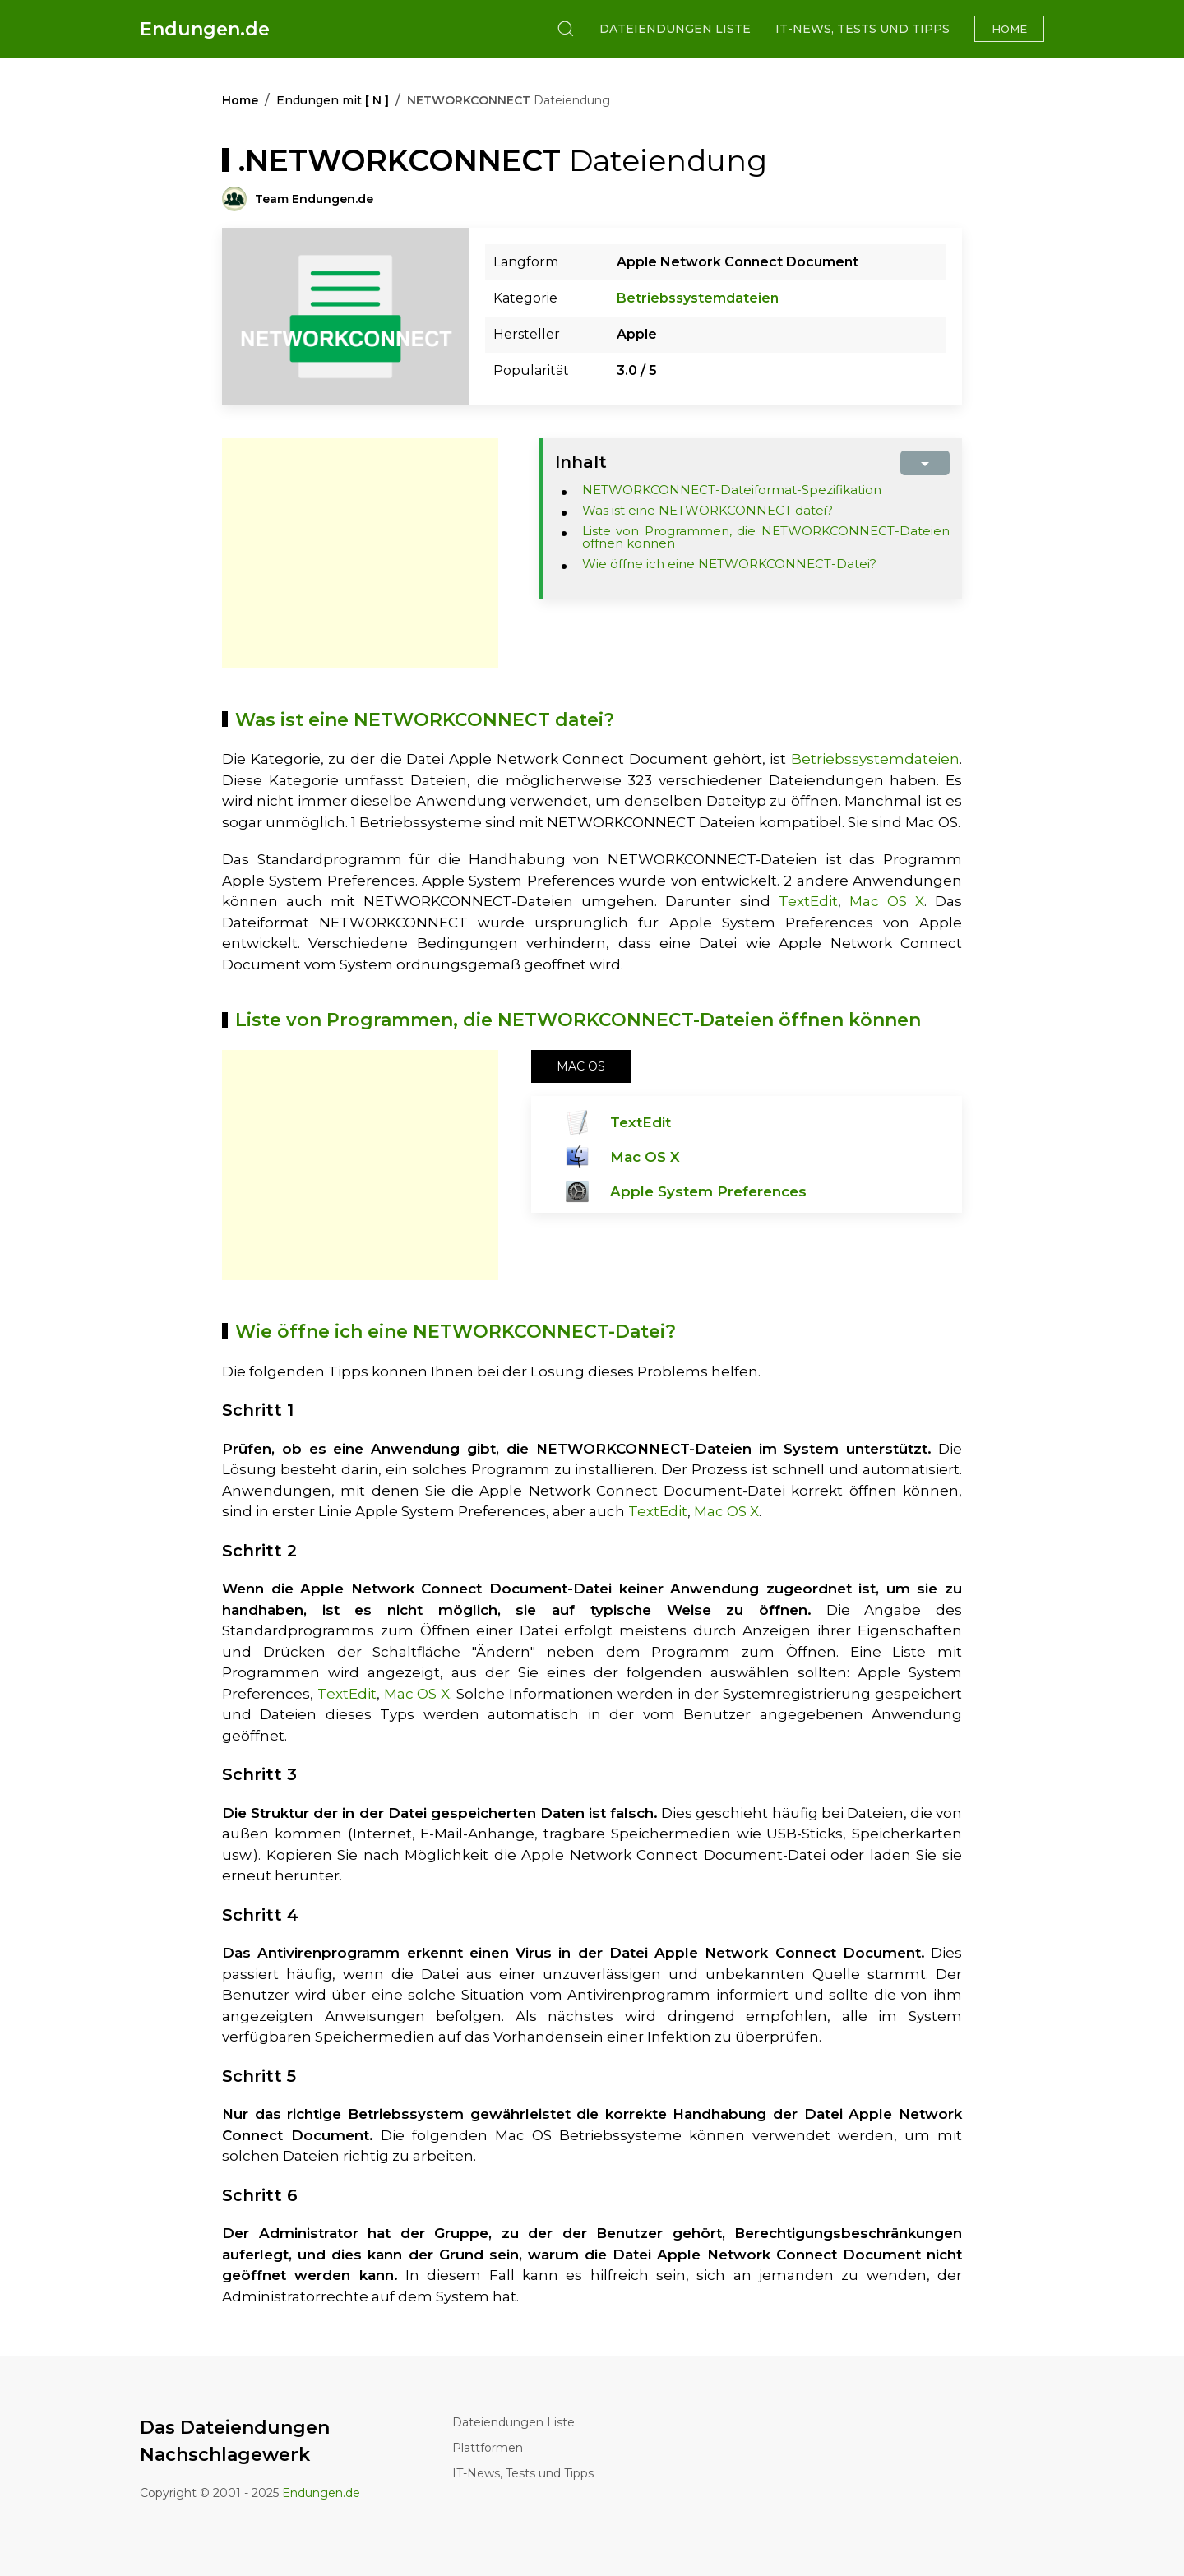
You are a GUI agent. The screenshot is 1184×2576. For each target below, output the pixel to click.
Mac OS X (886, 901)
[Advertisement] (360, 553)
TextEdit (808, 901)
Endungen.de (205, 29)
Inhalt (581, 462)
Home (1009, 28)
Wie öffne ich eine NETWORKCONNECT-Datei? (729, 563)
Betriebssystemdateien (698, 298)
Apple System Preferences (708, 1191)
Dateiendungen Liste (675, 28)
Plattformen (487, 2447)
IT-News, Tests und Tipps (862, 28)
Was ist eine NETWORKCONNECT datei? (707, 510)
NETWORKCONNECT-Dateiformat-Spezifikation (731, 489)
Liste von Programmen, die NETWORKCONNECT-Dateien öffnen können (766, 537)
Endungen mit (332, 100)
